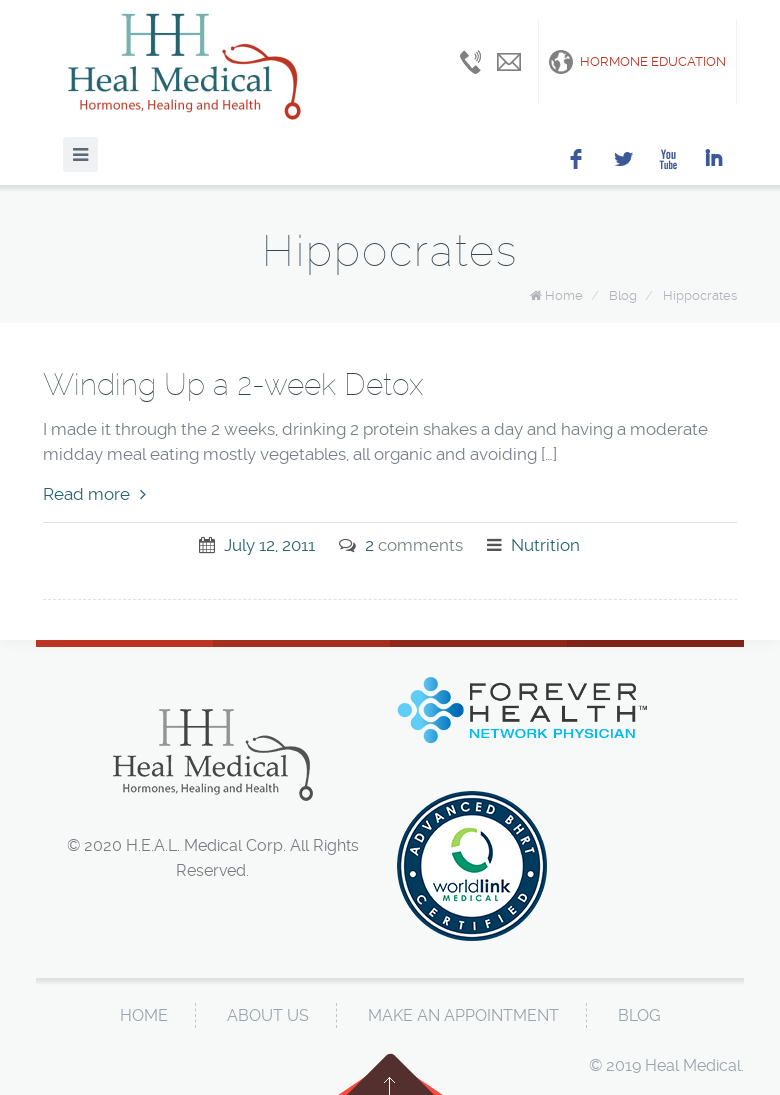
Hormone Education (637, 62)
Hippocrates (700, 295)
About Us (268, 1015)
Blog (623, 295)
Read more (94, 494)
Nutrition (545, 545)
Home (564, 295)
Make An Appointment (463, 1015)
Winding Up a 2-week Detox (233, 384)
